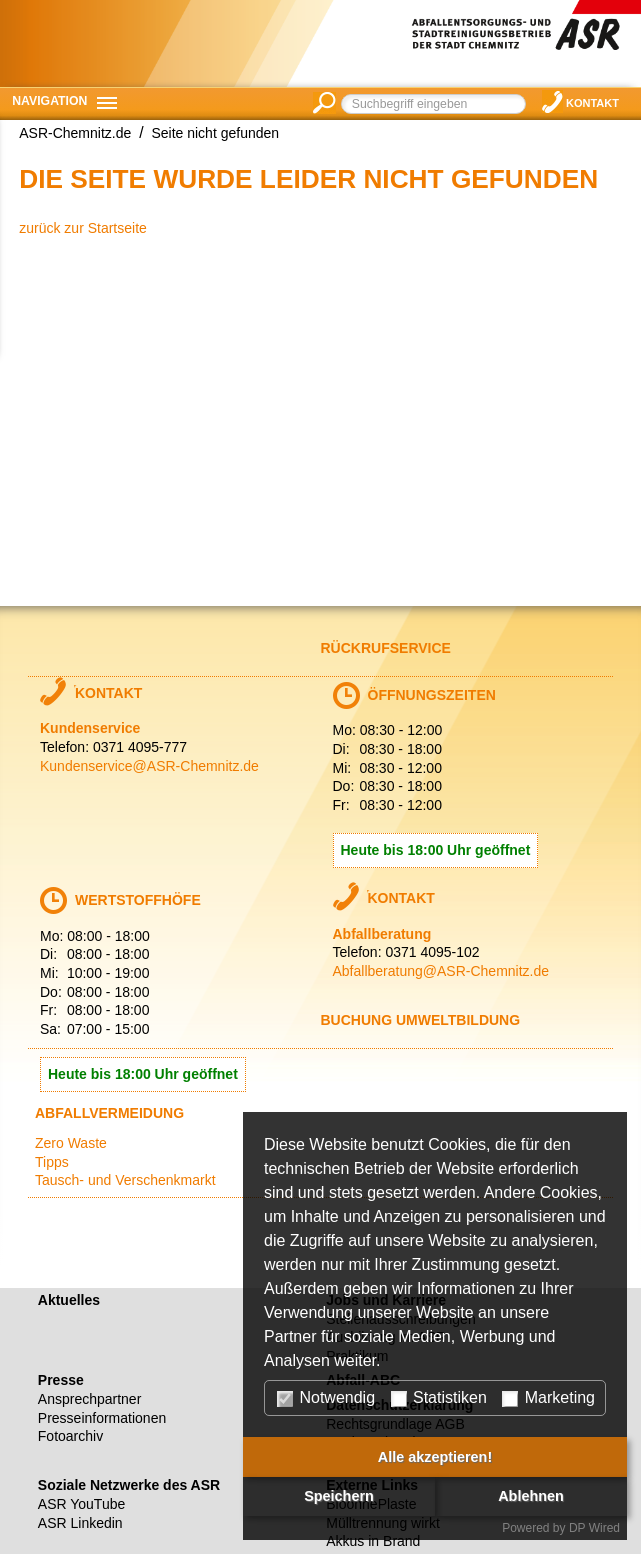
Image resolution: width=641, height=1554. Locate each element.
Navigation (49, 101)
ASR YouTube (81, 1504)
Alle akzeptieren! (435, 1457)
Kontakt (592, 103)
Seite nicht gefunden (215, 133)
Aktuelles (69, 1300)
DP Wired (594, 1528)
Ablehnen (531, 1496)
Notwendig (326, 1398)
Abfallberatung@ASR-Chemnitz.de (441, 971)
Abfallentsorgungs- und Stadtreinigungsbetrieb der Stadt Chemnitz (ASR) (526, 40)
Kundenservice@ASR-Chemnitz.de (149, 766)
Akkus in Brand (373, 1541)
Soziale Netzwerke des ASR (129, 1485)
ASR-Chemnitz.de (75, 133)
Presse (61, 1380)
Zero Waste (71, 1143)
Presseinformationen (102, 1418)
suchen (324, 103)
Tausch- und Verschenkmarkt (125, 1180)
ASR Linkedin (80, 1523)
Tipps (52, 1162)
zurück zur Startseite (83, 228)
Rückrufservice (386, 648)
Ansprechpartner (90, 1399)
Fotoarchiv (70, 1436)
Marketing (548, 1398)
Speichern (339, 1496)
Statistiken (439, 1398)
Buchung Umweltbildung (421, 1020)
